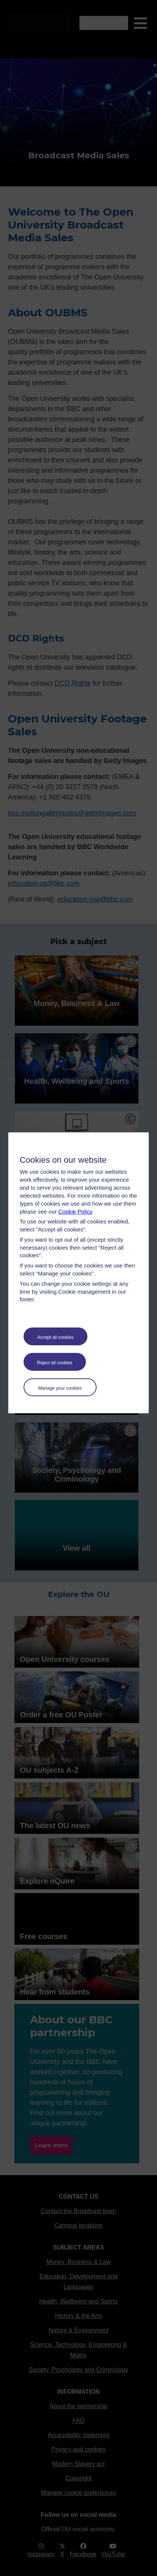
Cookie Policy (75, 1212)
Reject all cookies (54, 1362)
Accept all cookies (55, 1337)
